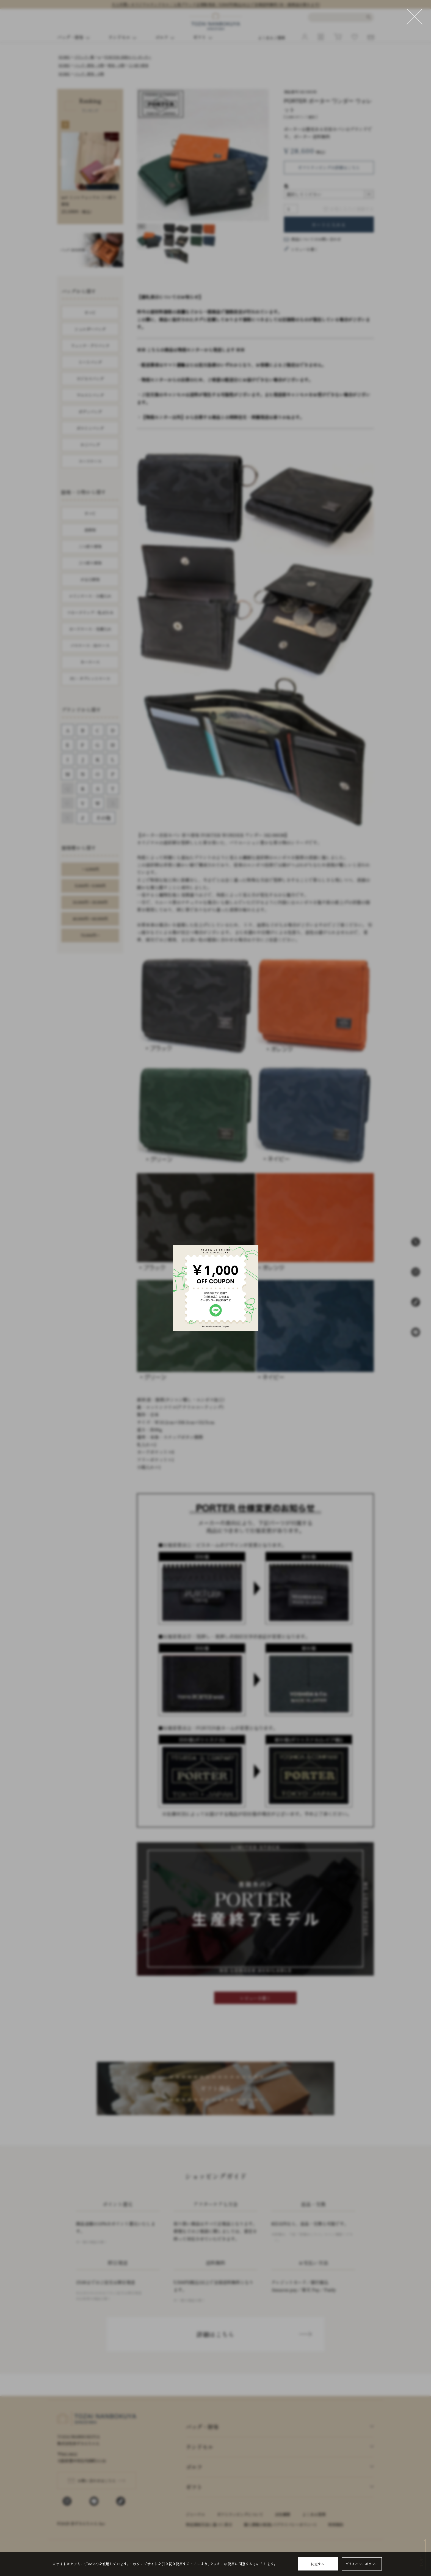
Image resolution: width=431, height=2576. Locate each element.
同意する (317, 2563)
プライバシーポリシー (361, 2563)
